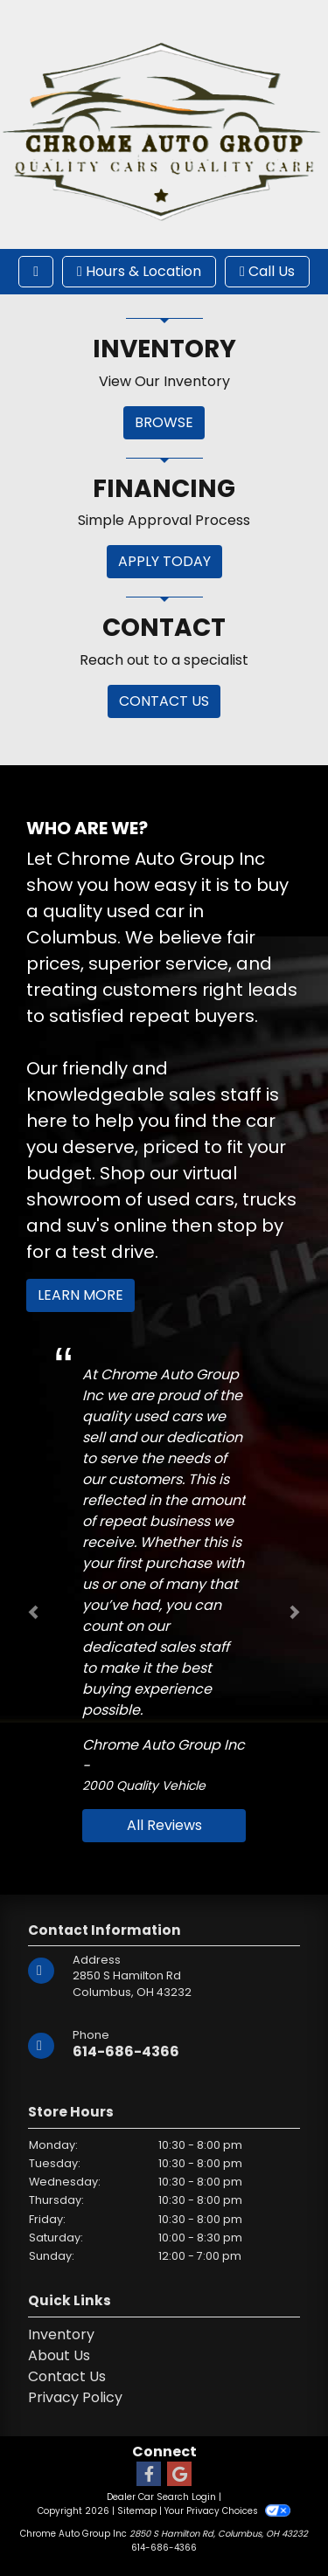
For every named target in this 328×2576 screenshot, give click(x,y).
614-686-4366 (126, 2051)
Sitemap (137, 2510)
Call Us (267, 271)
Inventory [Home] (61, 2334)
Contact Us (67, 2376)
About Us (59, 2355)
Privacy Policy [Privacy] (75, 2397)
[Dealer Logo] (164, 124)
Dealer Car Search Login (161, 2496)
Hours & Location (139, 271)
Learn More (80, 1295)
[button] (33, 1612)
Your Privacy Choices (227, 2510)
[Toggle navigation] (35, 271)
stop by (250, 1225)
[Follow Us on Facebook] (148, 2475)
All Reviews (164, 1825)
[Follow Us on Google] (179, 2475)
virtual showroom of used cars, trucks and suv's (161, 1199)
